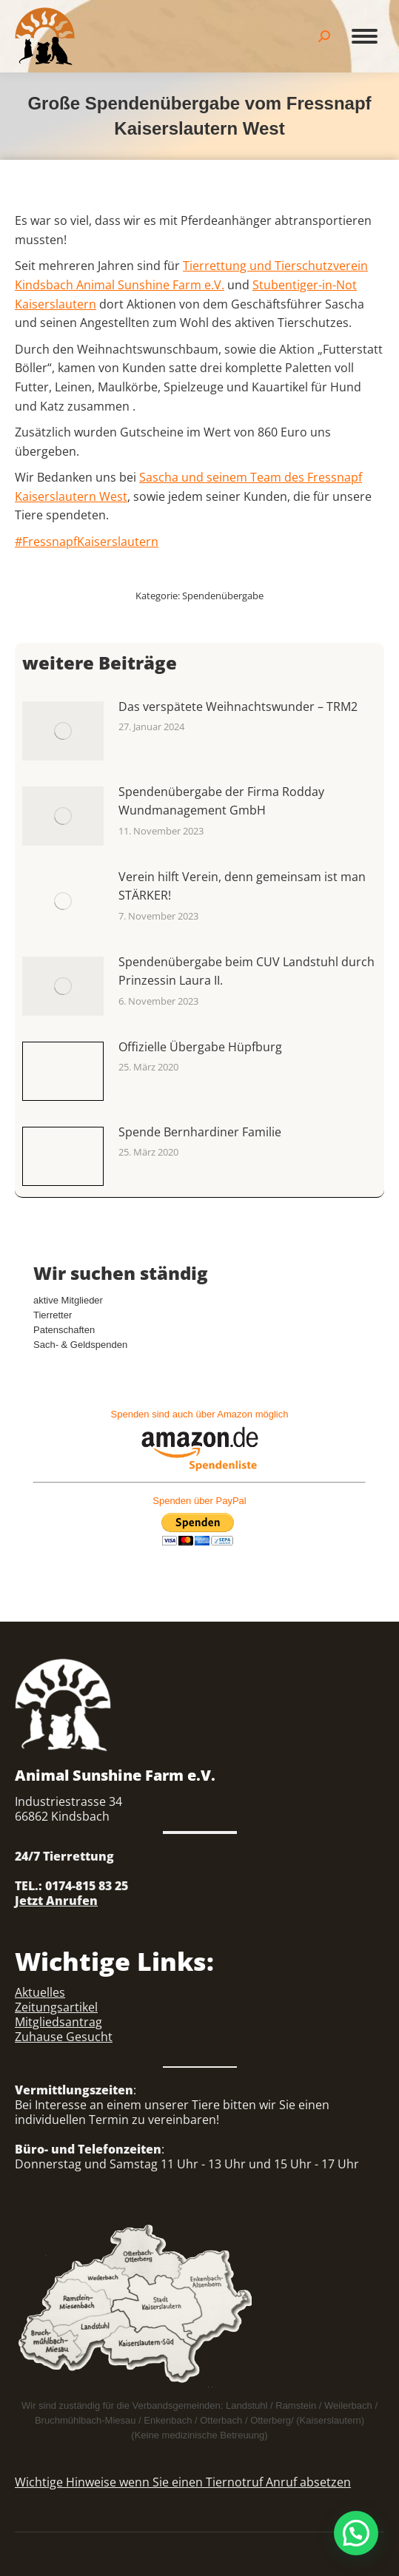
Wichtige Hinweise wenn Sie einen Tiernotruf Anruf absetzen (183, 2482)
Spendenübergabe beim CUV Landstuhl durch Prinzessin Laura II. (246, 971)
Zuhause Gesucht (64, 2037)
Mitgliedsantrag (58, 2022)
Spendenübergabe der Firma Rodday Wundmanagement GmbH (221, 801)
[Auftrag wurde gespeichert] (63, 731)
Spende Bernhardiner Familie (199, 1132)
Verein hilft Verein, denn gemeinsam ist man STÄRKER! (242, 886)
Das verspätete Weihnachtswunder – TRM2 (238, 706)
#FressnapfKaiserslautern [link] (86, 541)
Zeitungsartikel (56, 2007)
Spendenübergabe (223, 595)
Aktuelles (40, 1992)
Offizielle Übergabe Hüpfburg (200, 1047)
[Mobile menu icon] (364, 36)
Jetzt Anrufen (56, 1900)
